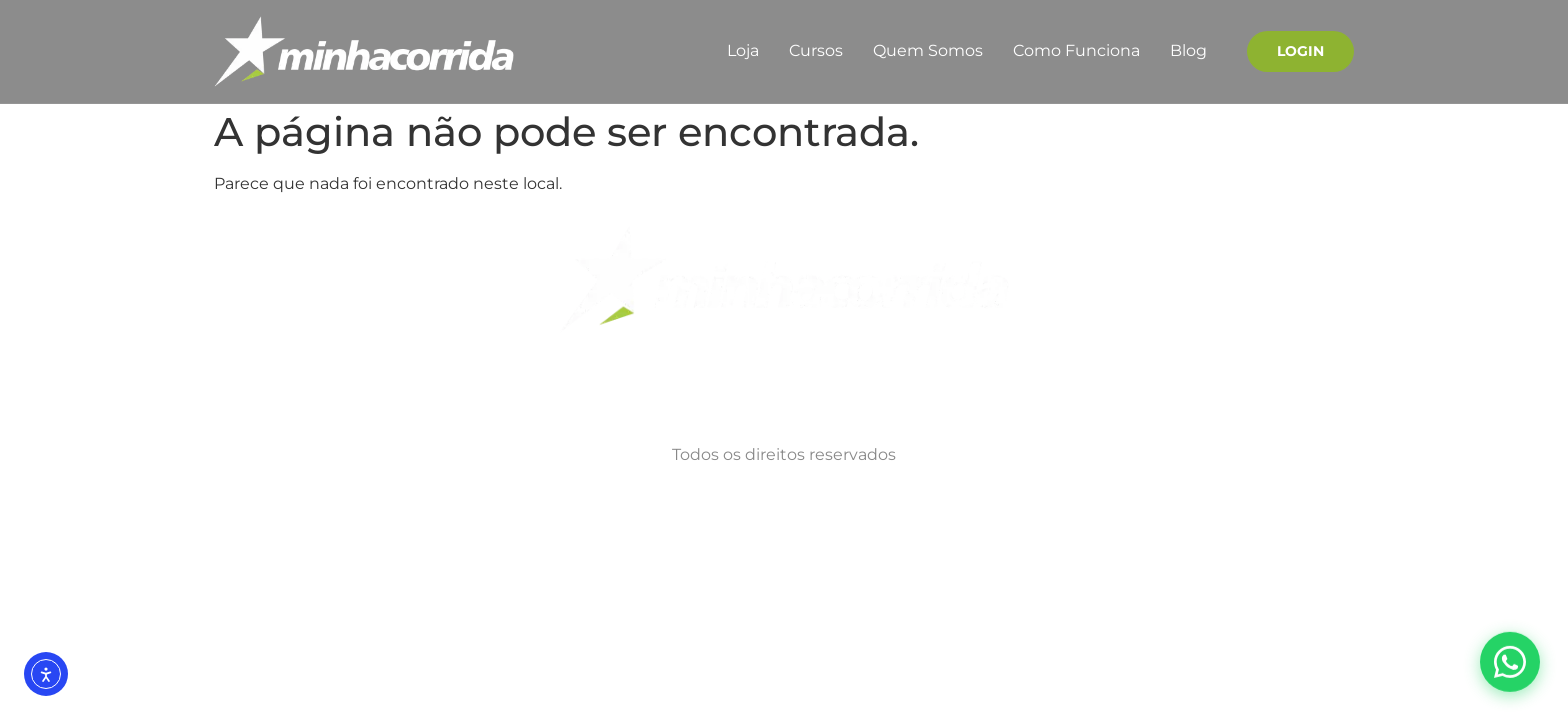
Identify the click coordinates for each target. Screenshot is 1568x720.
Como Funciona (1076, 50)
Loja (743, 50)
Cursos (816, 50)
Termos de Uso (711, 387)
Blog (1188, 50)
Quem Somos (928, 50)
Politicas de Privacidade (528, 387)
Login (1300, 51)
